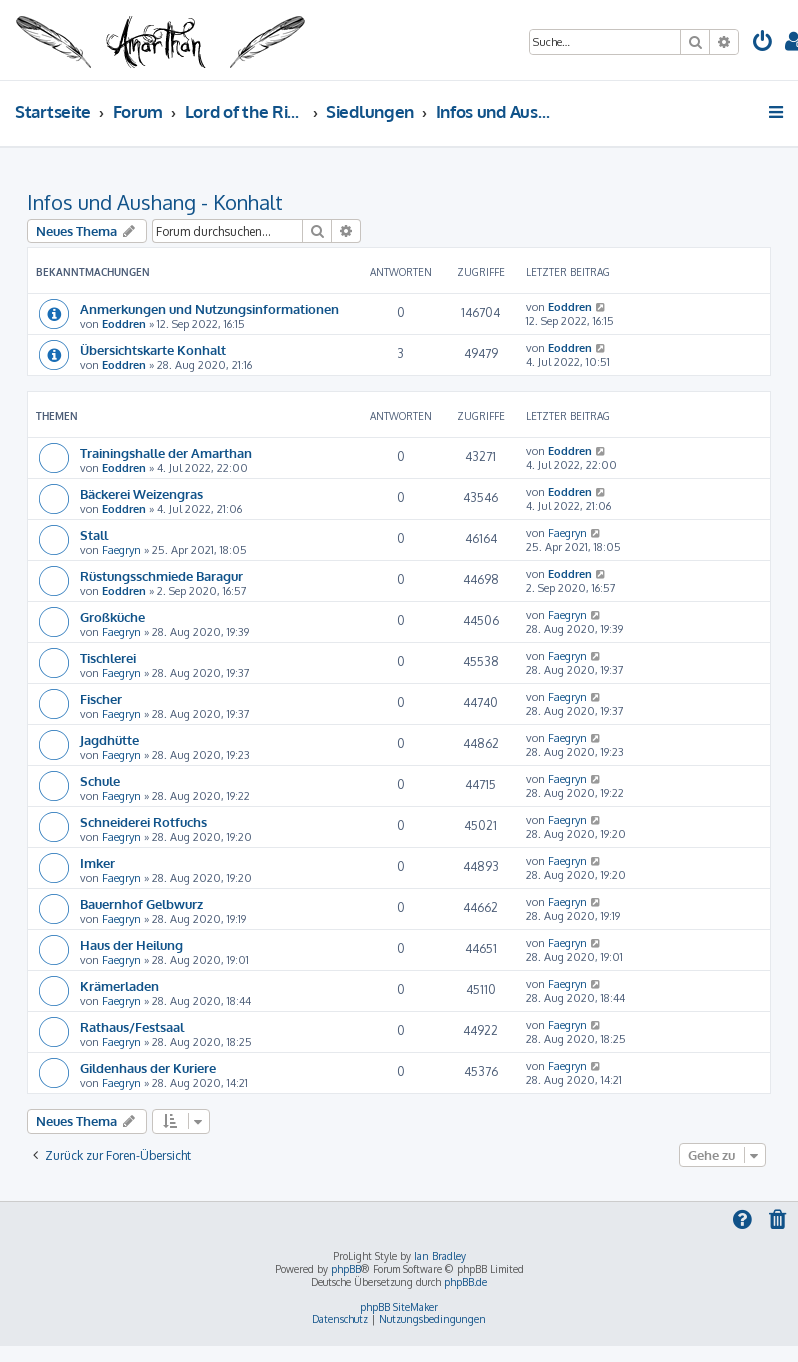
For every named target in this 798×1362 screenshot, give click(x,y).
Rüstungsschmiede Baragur (161, 575)
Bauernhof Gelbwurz (141, 903)
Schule (100, 780)
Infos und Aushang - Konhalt (155, 202)
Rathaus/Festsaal (132, 1026)
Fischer (101, 698)
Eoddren (124, 324)
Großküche (112, 616)
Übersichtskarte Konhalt (153, 349)
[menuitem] (763, 43)
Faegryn (121, 550)
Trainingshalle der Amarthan (166, 452)
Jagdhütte (109, 739)
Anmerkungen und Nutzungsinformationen (209, 308)
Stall (94, 534)
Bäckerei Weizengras (141, 493)
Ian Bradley (440, 1256)
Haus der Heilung (131, 944)
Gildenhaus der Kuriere (148, 1067)
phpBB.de (465, 1282)
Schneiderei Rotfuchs (143, 821)
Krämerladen (119, 985)
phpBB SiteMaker (399, 1307)
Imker (97, 862)
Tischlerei (108, 657)
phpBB (346, 1269)
